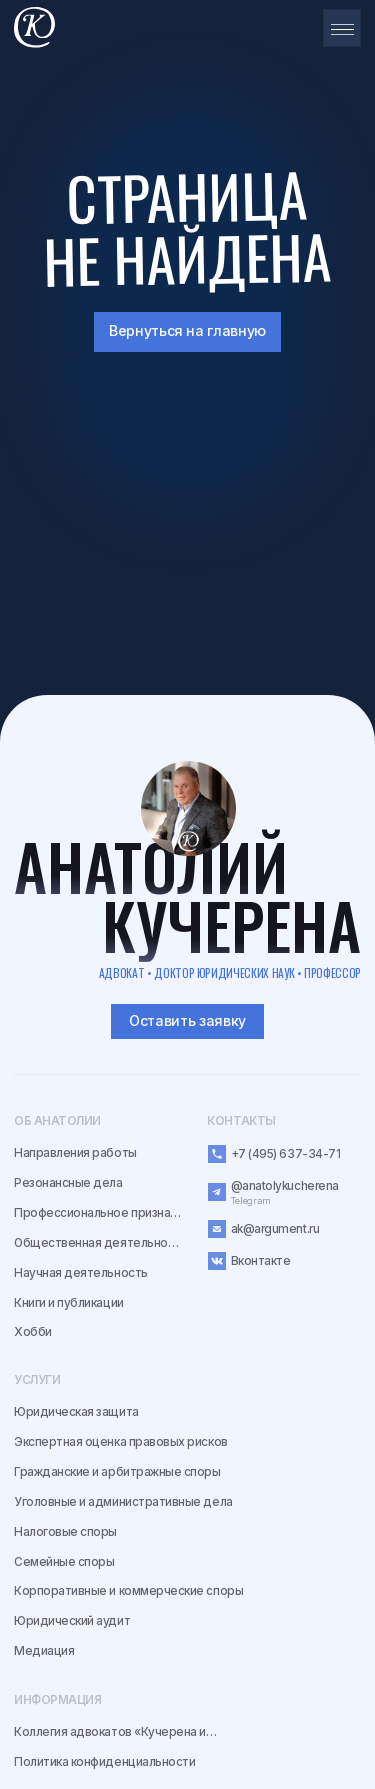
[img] (188, 808)
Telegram (251, 1200)
